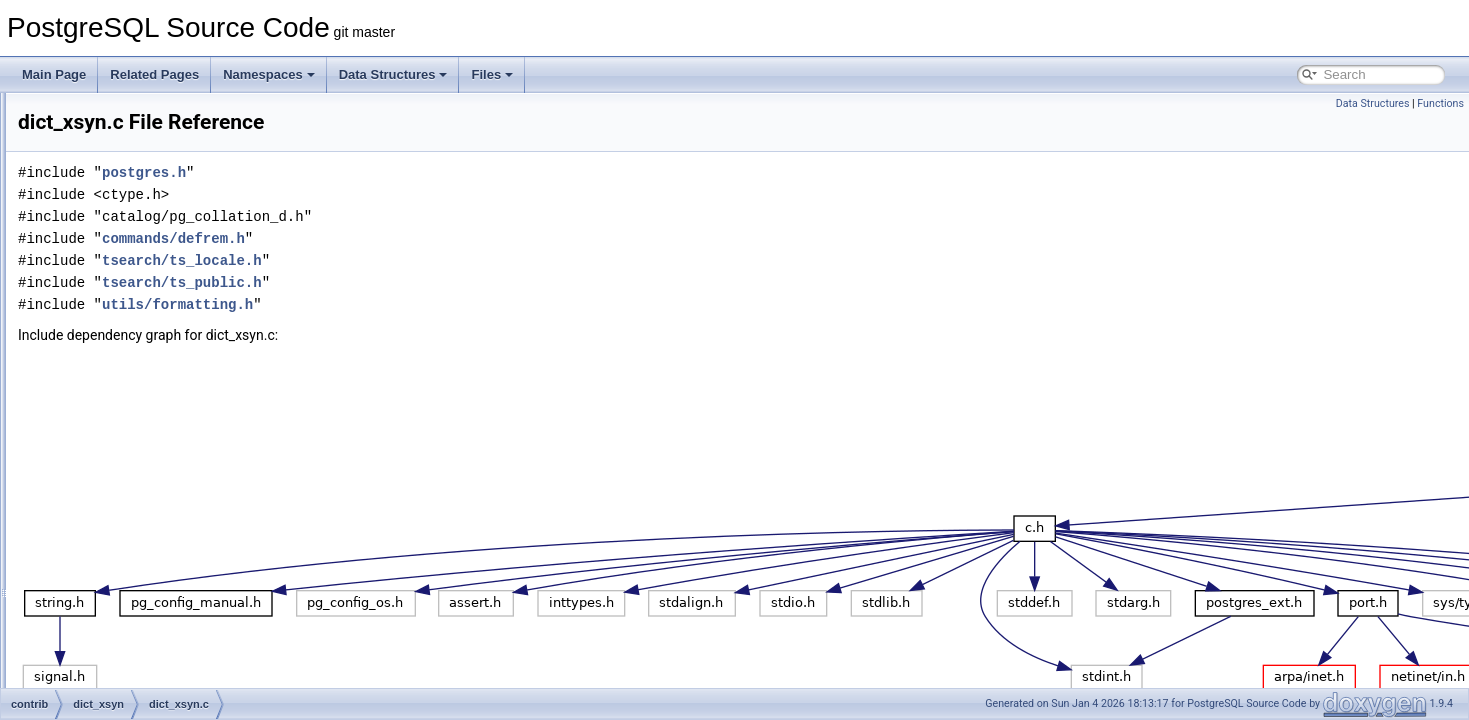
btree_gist (108, 268)
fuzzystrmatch (119, 466)
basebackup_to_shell (138, 158)
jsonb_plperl (114, 598)
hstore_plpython (124, 532)
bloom (98, 202)
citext (96, 290)
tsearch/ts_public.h (432, 282)
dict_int (101, 356)
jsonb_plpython (122, 620)
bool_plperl (111, 224)
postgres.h (394, 172)
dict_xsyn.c (127, 400)
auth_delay (111, 114)
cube (95, 312)
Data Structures (393, 74)
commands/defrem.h (423, 238)
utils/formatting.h (427, 304)
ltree (93, 664)
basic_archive (118, 180)
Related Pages (154, 74)
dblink (97, 334)
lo (86, 642)
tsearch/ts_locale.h (432, 260)
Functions (1440, 103)
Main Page (54, 74)
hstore (98, 488)
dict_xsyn (107, 378)
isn (89, 576)
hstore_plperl (116, 510)
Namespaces (269, 74)
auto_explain (116, 136)
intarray (102, 554)
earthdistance (118, 422)
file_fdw (102, 444)
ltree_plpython (119, 686)
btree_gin (107, 246)
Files (492, 74)
